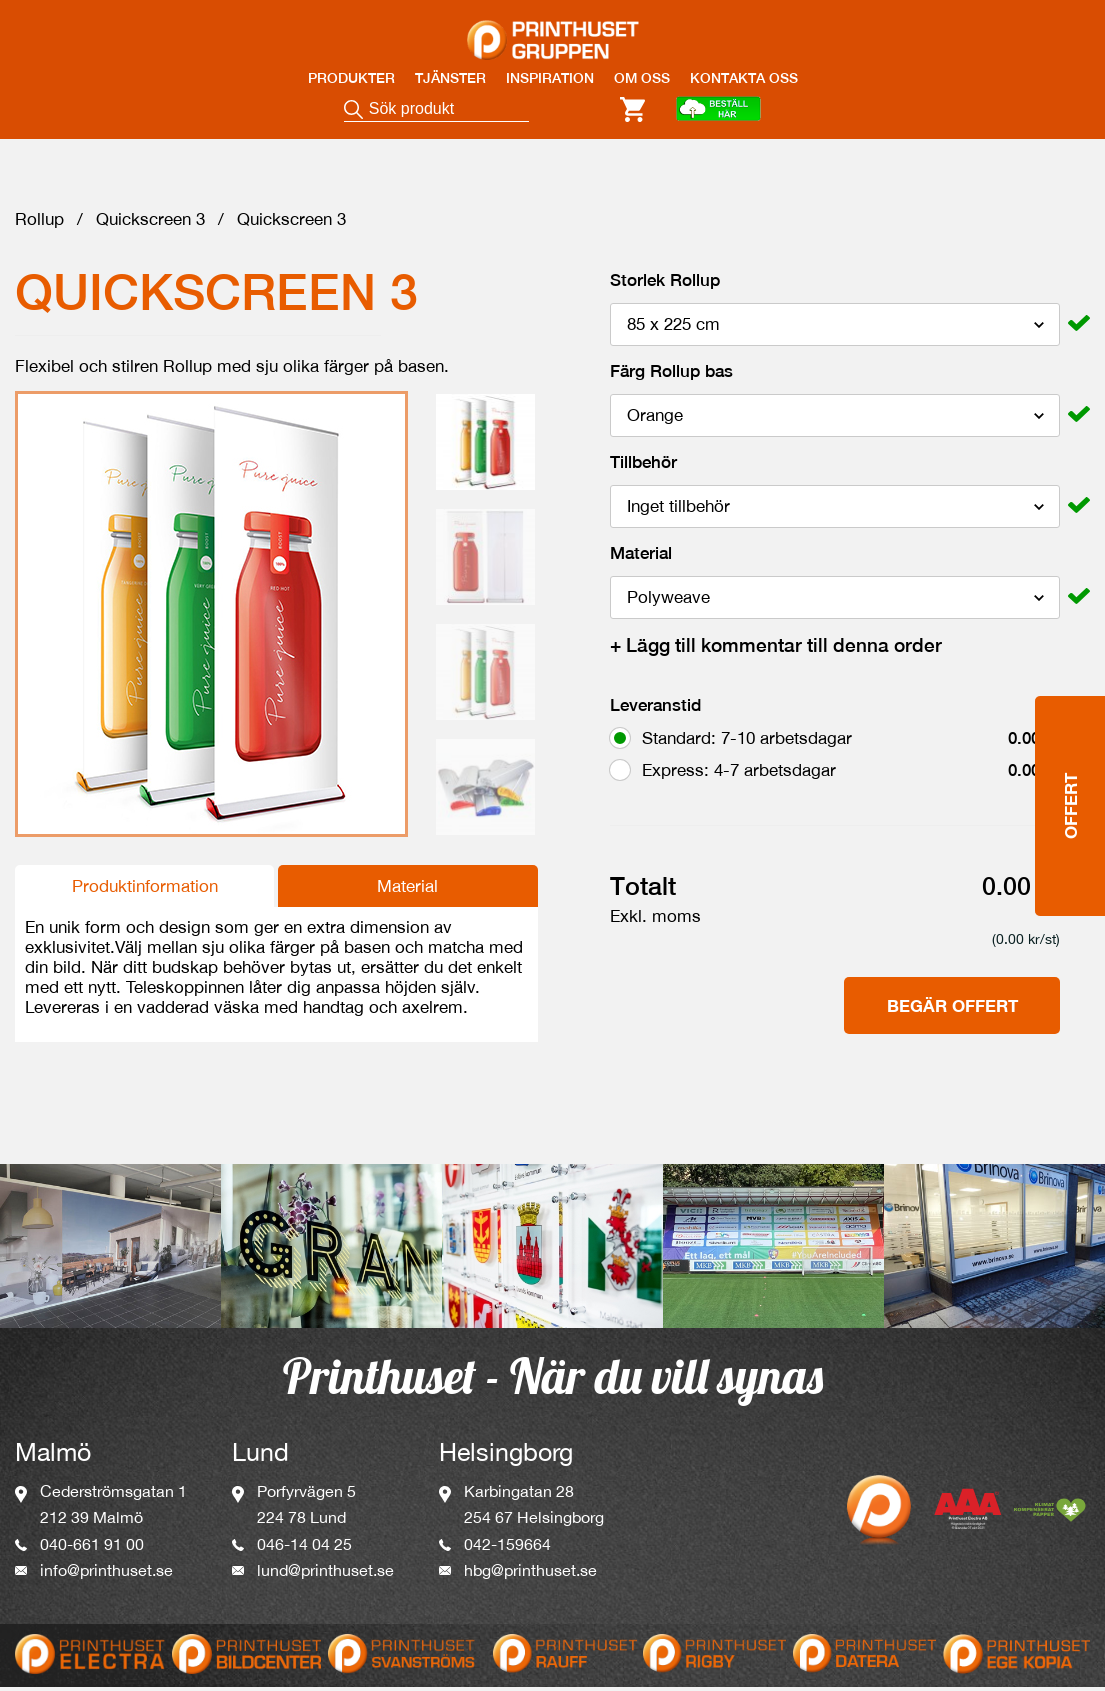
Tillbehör (643, 467)
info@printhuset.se (106, 1575)
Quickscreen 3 (150, 224)
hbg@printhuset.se (530, 1575)
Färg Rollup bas (671, 376)
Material (407, 891)
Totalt (643, 891)
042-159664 (507, 1549)
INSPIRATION (550, 78)
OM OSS (642, 78)
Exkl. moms (655, 921)
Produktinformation (145, 891)
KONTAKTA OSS (744, 78)
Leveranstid (655, 710)
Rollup (39, 224)
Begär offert (952, 1010)
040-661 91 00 (92, 1549)
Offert (1070, 709)
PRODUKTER (351, 78)
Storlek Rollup (665, 285)
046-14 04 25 (304, 1549)
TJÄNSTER (450, 78)
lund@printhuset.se (325, 1575)
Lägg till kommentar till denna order (776, 650)
